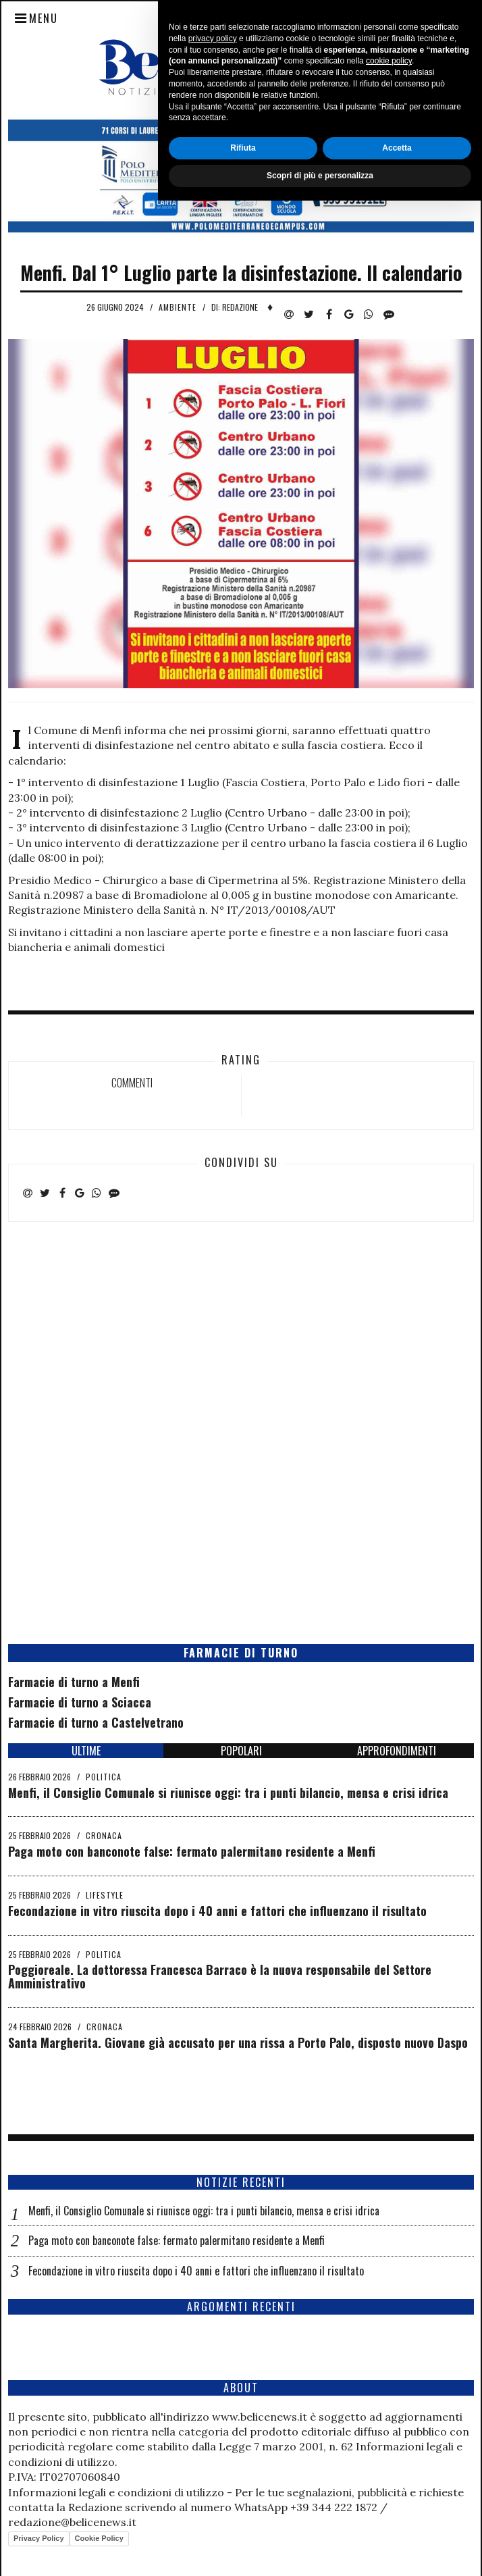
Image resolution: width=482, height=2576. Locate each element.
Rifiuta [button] (242, 2523)
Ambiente (177, 307)
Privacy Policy (39, 2538)
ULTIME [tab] (86, 1750)
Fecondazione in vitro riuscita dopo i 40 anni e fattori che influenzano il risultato (217, 1911)
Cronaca (104, 1835)
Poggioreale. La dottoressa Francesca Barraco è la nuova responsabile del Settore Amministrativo (219, 1976)
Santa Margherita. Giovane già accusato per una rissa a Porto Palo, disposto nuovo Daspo (238, 2042)
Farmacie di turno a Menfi (74, 1682)
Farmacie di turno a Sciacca (79, 1702)
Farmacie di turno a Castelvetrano (96, 1722)
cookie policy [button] (389, 2437)
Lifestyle (105, 1895)
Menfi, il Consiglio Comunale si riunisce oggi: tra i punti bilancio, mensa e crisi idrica (228, 1792)
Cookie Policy (99, 2538)
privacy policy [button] (212, 2414)
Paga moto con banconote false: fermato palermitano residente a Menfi (191, 1851)
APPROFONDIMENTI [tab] (396, 1750)
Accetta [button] (396, 2523)
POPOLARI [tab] (241, 1750)
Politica (104, 1776)
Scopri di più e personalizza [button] (320, 2551)
